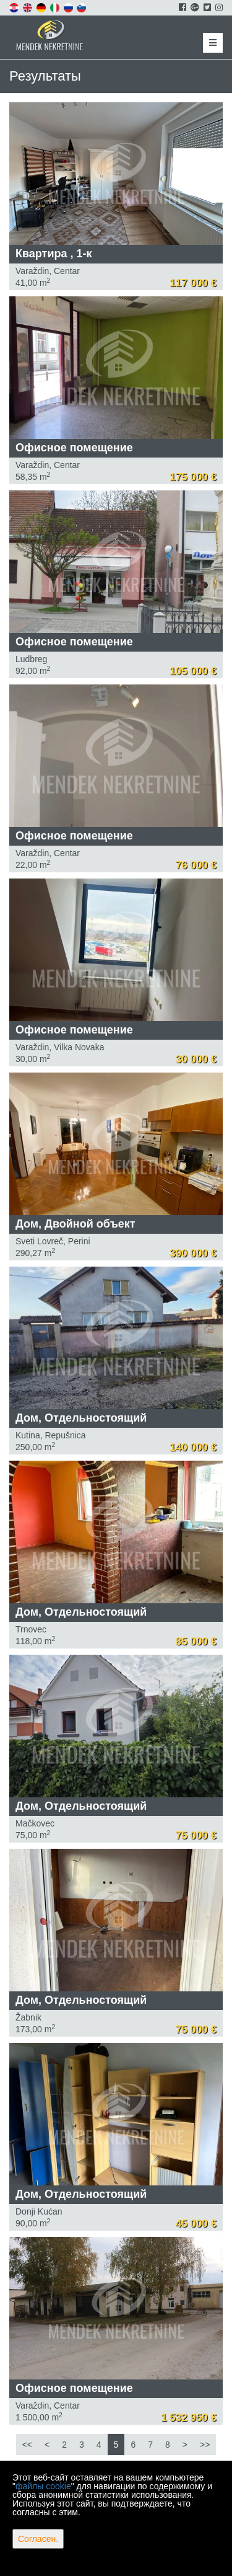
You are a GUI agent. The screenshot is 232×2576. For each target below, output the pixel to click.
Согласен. (38, 2539)
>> (205, 2445)
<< (27, 2445)
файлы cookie (43, 2486)
